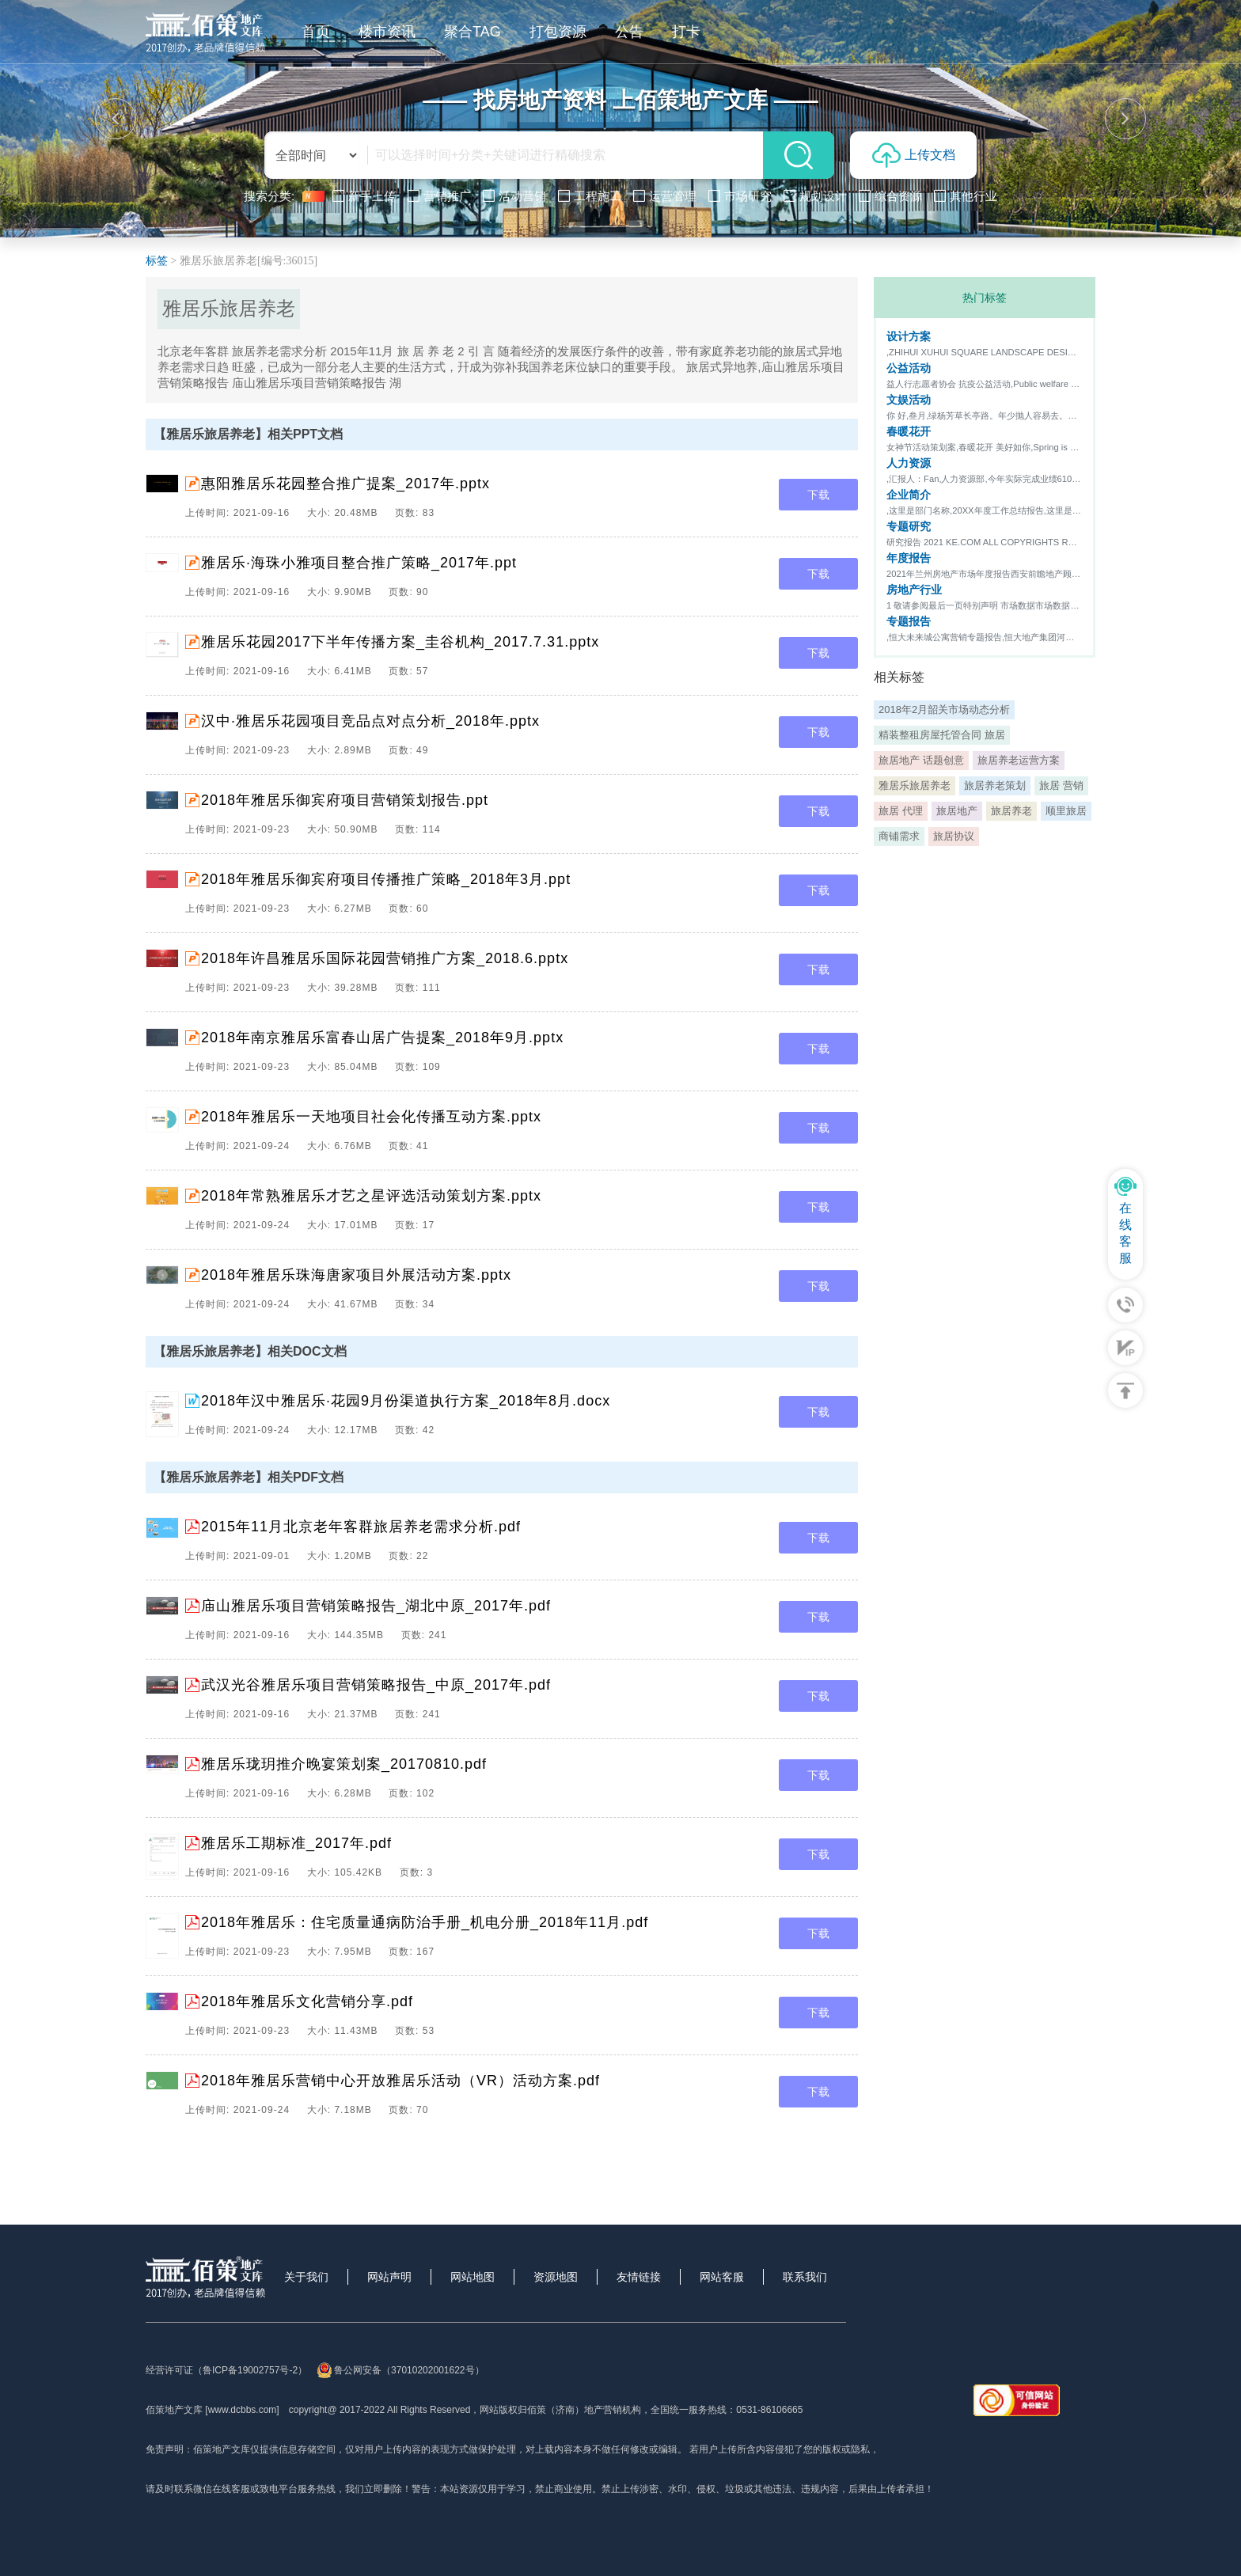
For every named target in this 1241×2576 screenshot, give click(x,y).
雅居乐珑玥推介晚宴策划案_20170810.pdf (344, 1764)
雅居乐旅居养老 (915, 785)
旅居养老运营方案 (1018, 760)
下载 (818, 494)
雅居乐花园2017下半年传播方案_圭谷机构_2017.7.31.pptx (400, 642)
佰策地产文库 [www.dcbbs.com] (212, 2409)
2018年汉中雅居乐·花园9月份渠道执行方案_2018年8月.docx (405, 1401)
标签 (157, 261)
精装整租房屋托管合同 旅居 (942, 735)
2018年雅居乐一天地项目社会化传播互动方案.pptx (371, 1117)
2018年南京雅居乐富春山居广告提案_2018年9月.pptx (382, 1037)
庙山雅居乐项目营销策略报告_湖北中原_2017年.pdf (376, 1606)
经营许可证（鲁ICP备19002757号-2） (226, 2370)
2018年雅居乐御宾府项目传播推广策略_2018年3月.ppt (386, 879)
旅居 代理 (901, 811)
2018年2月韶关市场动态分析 (944, 709)
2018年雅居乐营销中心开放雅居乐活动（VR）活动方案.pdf (400, 2080)
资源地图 (555, 2277)
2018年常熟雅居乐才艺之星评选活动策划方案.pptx (371, 1196)
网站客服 (722, 2277)
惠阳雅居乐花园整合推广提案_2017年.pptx (345, 483)
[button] (115, 118)
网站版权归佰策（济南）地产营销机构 (560, 2409)
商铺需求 (899, 836)
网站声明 (389, 2277)
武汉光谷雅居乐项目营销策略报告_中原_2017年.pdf (376, 1685)
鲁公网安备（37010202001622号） (400, 2370)
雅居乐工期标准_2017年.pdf (296, 1843)
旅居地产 (956, 811)
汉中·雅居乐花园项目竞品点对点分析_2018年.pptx (370, 721)
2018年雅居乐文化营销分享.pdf (307, 2001)
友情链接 (639, 2277)
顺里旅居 (1066, 811)
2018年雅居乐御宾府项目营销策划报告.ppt (344, 800)
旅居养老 (1011, 811)
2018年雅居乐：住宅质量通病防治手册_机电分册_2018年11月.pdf (424, 1922)
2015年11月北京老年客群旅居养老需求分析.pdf (361, 1527)
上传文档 (913, 155)
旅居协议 (953, 836)
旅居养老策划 (995, 785)
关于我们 (306, 2277)
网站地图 (472, 2277)
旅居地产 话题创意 (921, 760)
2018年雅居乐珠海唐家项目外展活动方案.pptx (356, 1275)
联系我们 (805, 2277)
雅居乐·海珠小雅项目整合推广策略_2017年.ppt (359, 563)
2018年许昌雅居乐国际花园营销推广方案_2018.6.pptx (384, 958)
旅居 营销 (1061, 785)
